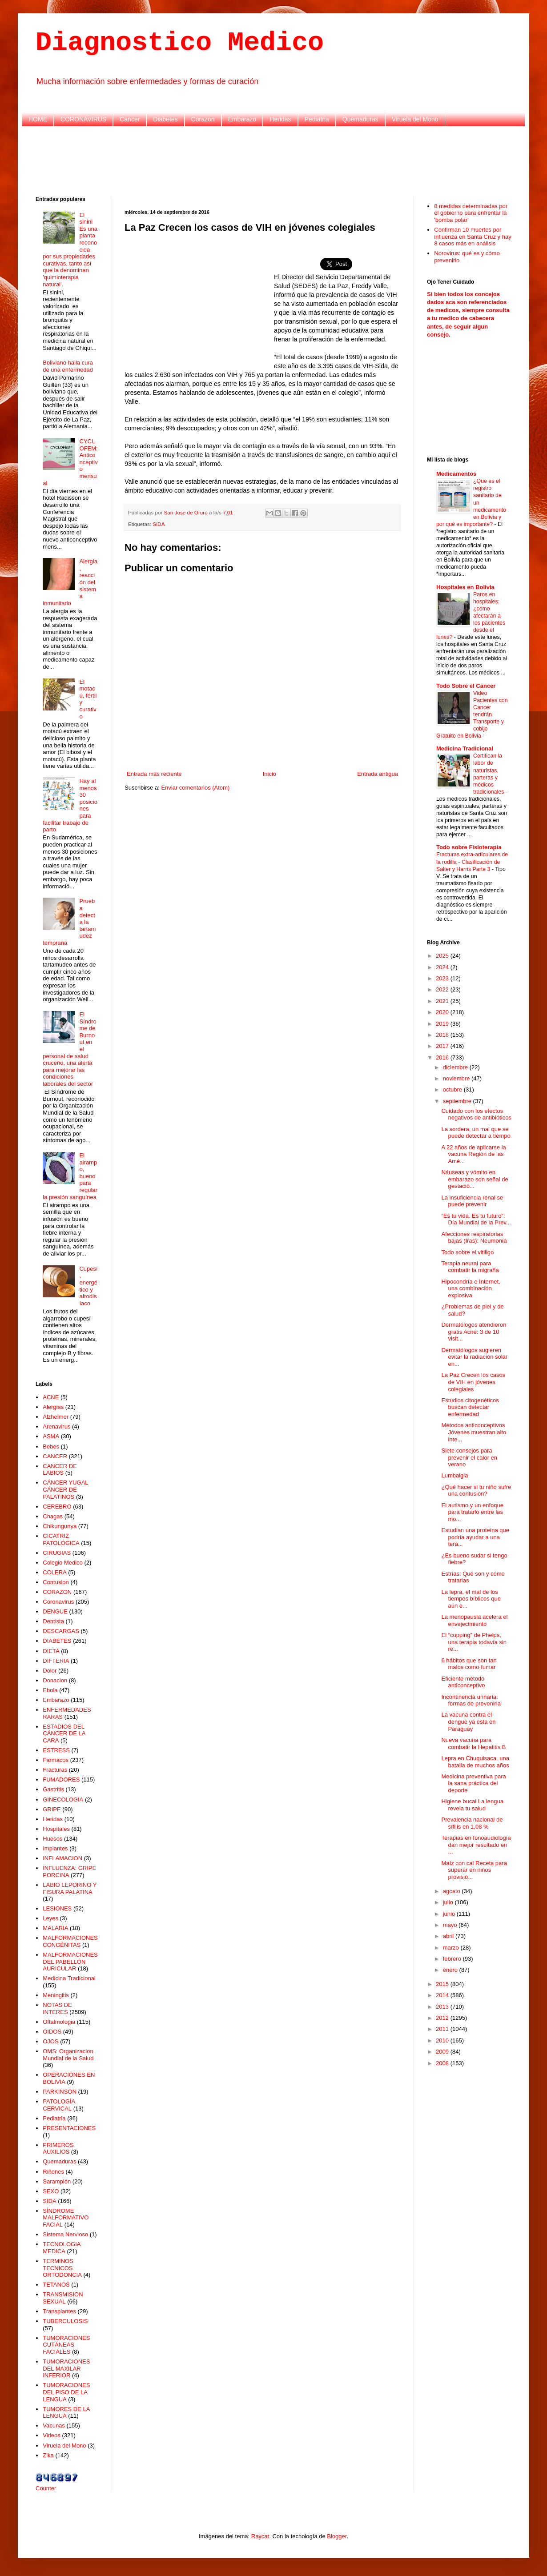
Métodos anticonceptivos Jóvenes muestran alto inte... (473, 1432)
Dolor (49, 1670)
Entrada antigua (377, 773)
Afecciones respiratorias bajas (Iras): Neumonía (474, 1237)
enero (451, 1969)
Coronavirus (58, 1601)
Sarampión (57, 2181)
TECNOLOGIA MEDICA (61, 2248)
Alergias (53, 1407)
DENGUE (55, 1611)
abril (449, 1936)
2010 (443, 2040)
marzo (452, 1947)
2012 (443, 2017)
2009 (443, 2051)
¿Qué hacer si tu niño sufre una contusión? (476, 1490)
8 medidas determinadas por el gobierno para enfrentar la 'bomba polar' (470, 213)
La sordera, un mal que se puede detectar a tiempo (475, 1133)
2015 (443, 1984)
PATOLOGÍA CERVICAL (59, 2105)
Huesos (52, 1838)
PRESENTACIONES (69, 2128)
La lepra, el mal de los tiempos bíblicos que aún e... (471, 1599)
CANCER (55, 1456)
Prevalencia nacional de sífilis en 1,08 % (472, 1823)
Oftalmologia (59, 2021)
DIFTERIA (56, 1660)
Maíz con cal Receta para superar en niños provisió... (474, 1870)
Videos (51, 2435)
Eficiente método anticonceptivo (463, 1682)
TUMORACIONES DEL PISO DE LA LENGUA (66, 2392)
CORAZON (57, 1592)
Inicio (269, 773)
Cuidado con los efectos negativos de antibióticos (476, 1114)
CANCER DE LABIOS (60, 1470)
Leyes (50, 1918)
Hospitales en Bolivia (465, 587)
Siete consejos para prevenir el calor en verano (469, 1457)
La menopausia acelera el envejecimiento (474, 1620)
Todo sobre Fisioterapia (468, 847)
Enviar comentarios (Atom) (195, 787)
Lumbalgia (454, 1475)
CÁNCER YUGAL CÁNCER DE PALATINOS (65, 1489)
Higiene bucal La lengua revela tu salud (472, 1805)
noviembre (457, 1078)
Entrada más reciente (154, 773)
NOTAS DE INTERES (57, 2008)
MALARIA (55, 1928)
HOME (37, 119)
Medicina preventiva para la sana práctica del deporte (473, 1783)
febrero (453, 1958)
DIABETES (57, 1640)
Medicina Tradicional (69, 1978)
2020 (443, 1012)
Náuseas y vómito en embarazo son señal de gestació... (474, 1179)
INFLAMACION (62, 1858)
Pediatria (317, 119)
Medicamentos (456, 473)
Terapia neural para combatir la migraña (470, 1267)
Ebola (50, 1690)
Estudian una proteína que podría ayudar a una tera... (475, 1537)
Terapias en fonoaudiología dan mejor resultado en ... (476, 1844)
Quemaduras (360, 119)
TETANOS (56, 2284)
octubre (453, 1089)
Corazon (203, 119)
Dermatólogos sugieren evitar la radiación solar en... (474, 1357)
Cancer (130, 119)
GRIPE (51, 1809)
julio (449, 1902)
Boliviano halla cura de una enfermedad (68, 366)
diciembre (456, 1067)
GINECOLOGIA (63, 1799)
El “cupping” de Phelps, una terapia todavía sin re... (474, 1642)
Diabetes (165, 119)
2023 (443, 978)
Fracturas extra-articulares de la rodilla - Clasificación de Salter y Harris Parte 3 (472, 861)
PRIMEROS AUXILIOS (58, 2148)
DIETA (51, 1651)
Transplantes (59, 2311)
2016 (443, 1057)
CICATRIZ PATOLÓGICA (61, 1539)
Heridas (280, 119)
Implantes (55, 1848)
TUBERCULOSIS (65, 2321)
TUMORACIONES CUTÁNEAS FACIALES (66, 2345)
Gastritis (53, 1789)
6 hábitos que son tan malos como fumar (468, 1664)
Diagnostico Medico (180, 43)
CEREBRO (57, 1506)
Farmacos (55, 1760)
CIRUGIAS (57, 1552)
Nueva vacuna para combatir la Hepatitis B (473, 1743)
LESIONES (57, 1908)
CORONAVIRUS (83, 119)
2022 (443, 989)
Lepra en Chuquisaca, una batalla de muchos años (475, 1762)
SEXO (51, 2191)
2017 (443, 1046)
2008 (443, 2063)
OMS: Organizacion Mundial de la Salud (68, 2055)
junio (450, 1913)
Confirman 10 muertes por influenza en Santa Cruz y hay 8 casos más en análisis (472, 236)
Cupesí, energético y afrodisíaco (88, 1286)
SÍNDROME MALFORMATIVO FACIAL (65, 2217)
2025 (443, 955)
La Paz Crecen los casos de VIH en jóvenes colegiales (473, 1382)
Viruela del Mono (415, 119)
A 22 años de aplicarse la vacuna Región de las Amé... (473, 1154)
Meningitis (56, 1995)
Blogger (336, 2536)
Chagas (53, 1516)
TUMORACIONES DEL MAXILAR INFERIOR (66, 2368)
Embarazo (242, 119)
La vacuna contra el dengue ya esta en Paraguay (468, 1721)
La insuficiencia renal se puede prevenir (472, 1201)
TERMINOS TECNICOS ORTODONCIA (62, 2268)
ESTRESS (56, 1750)
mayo (451, 1925)
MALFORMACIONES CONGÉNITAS (70, 1941)
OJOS (50, 2041)
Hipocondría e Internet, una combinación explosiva (470, 1288)
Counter (46, 2488)
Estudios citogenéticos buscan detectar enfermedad (470, 1407)
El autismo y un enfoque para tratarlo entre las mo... (472, 1512)
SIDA (159, 524)
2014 (443, 1995)
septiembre (458, 1101)
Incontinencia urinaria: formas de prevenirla (471, 1700)
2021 (443, 1001)
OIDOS (52, 2031)
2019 (443, 1023)
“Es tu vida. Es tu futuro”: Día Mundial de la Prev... (476, 1219)
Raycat (260, 2536)
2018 (443, 1034)
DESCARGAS (61, 1631)
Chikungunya (59, 1526)
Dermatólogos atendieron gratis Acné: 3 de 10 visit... (473, 1331)
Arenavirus (56, 1426)
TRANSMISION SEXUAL (63, 2298)
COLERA (54, 1572)
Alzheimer (55, 1416)
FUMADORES (61, 1779)
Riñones (53, 2171)
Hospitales (56, 1829)
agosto (452, 1891)
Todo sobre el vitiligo (467, 1252)
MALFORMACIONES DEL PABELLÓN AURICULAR (70, 1961)
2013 (443, 2006)
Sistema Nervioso (65, 2234)
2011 (443, 2029)
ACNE (51, 1397)
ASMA (51, 1436)
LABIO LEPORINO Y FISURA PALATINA (70, 1888)
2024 (443, 967)
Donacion (55, 1680)
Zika (48, 2455)
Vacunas (54, 2425)
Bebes (51, 1446)
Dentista (53, 1621)
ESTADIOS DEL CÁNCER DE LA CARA (64, 1733)
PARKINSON (59, 2091)
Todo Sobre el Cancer (465, 685)
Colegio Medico (63, 1562)
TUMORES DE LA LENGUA (66, 2413)
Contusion (56, 1582)
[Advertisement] (273, 160)
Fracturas (55, 1769)
